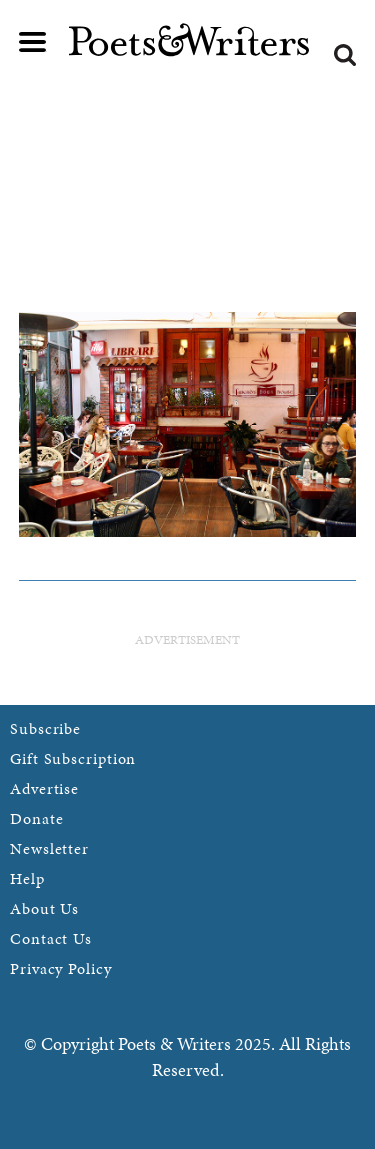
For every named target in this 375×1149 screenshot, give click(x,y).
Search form (345, 55)
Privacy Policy (61, 968)
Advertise (44, 788)
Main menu (33, 42)
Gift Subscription (73, 758)
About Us (44, 908)
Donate (36, 818)
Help (27, 878)
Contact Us (51, 938)
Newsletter (49, 848)
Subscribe (45, 728)
